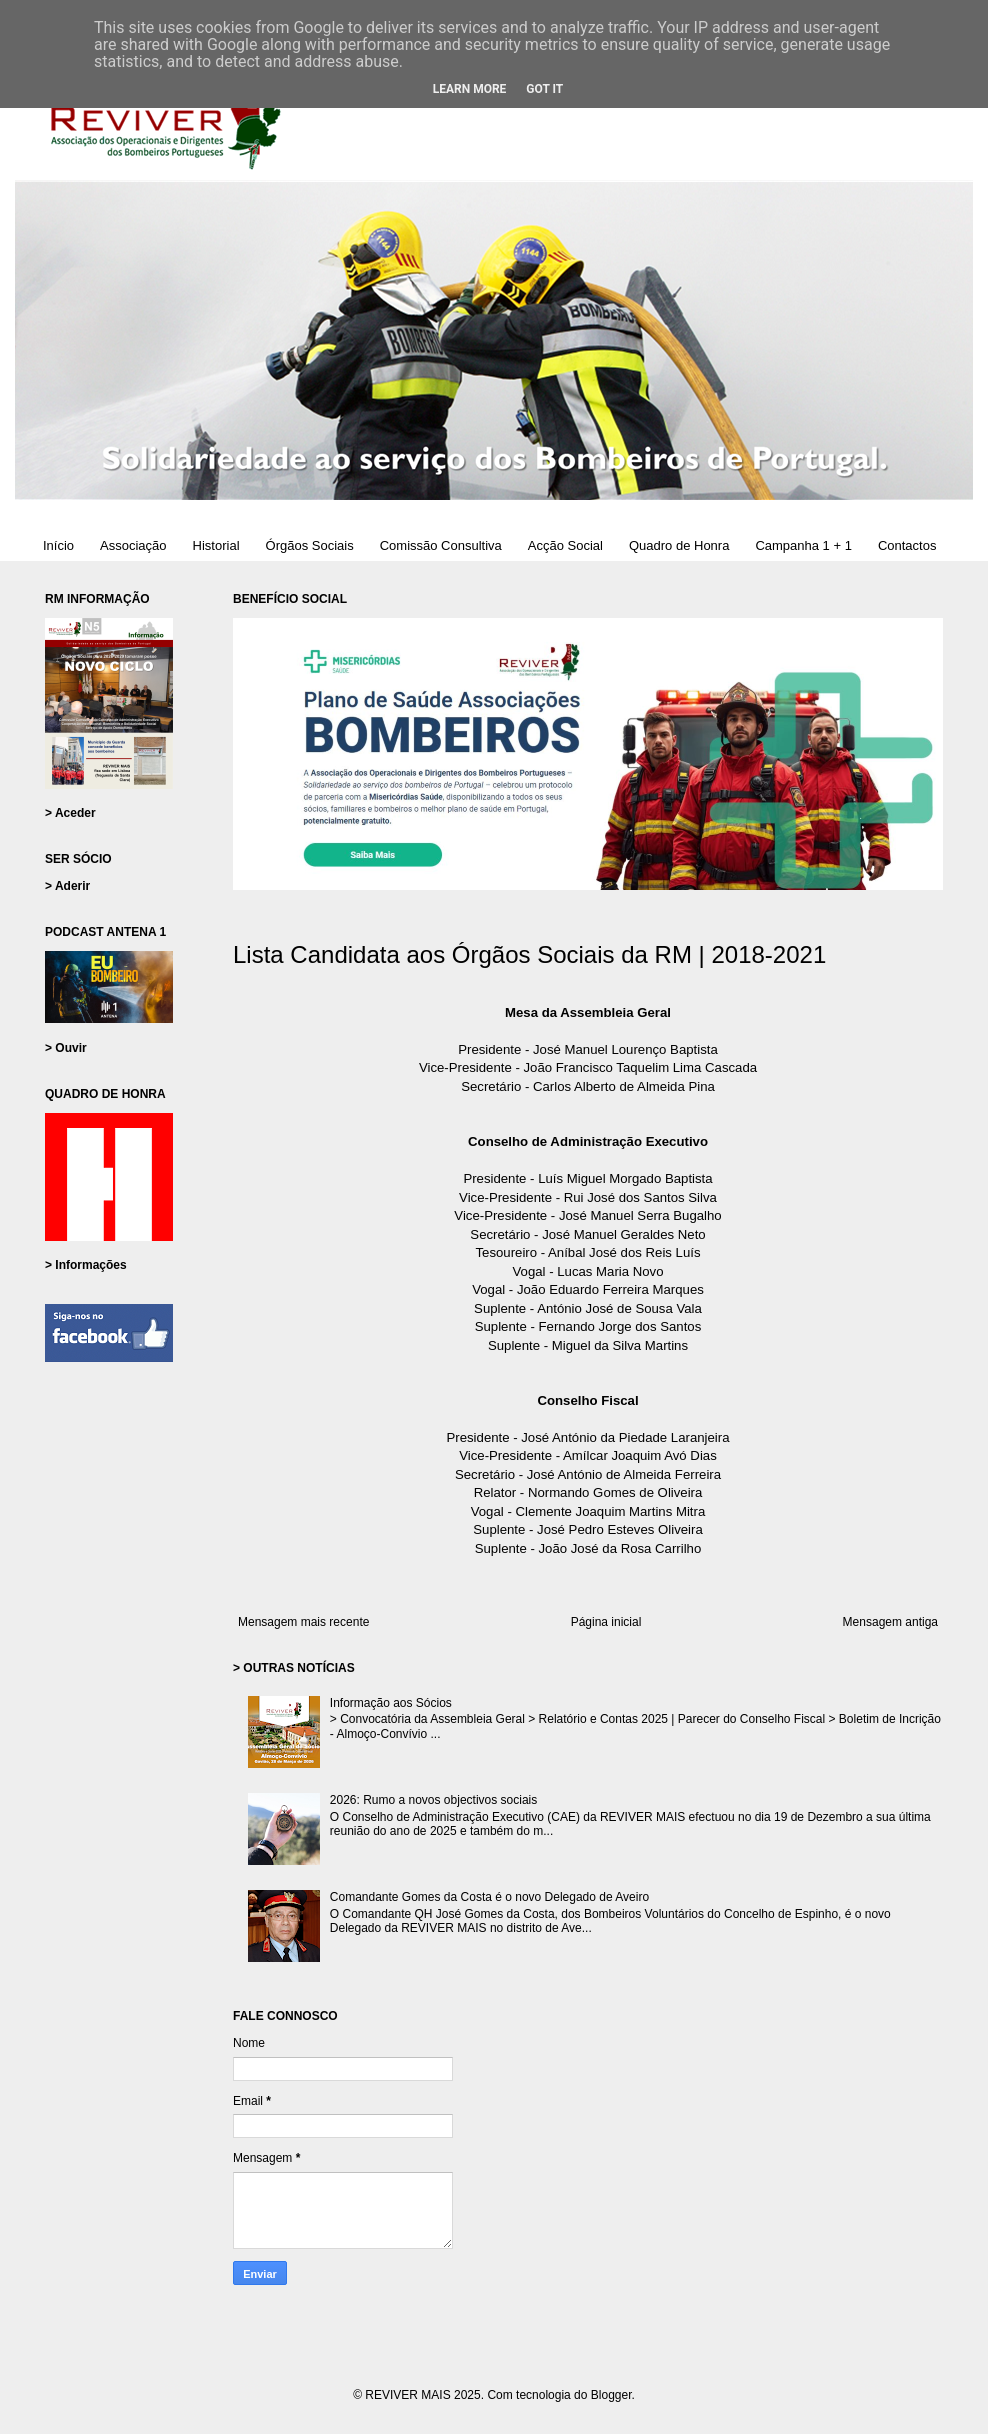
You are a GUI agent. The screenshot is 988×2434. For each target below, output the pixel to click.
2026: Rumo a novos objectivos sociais (433, 1800)
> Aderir (67, 886)
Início (58, 545)
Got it (544, 89)
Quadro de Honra (679, 545)
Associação (133, 545)
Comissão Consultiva (441, 545)
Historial (216, 545)
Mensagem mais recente (303, 1622)
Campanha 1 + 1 (803, 545)
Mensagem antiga (890, 1622)
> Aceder (70, 813)
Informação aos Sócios (391, 1703)
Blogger (611, 2395)
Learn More (470, 89)
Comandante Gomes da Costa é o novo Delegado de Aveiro (489, 1897)
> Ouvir (66, 1048)
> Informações (86, 1265)
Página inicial (606, 1622)
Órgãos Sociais (310, 545)
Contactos (907, 545)
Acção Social (565, 545)
